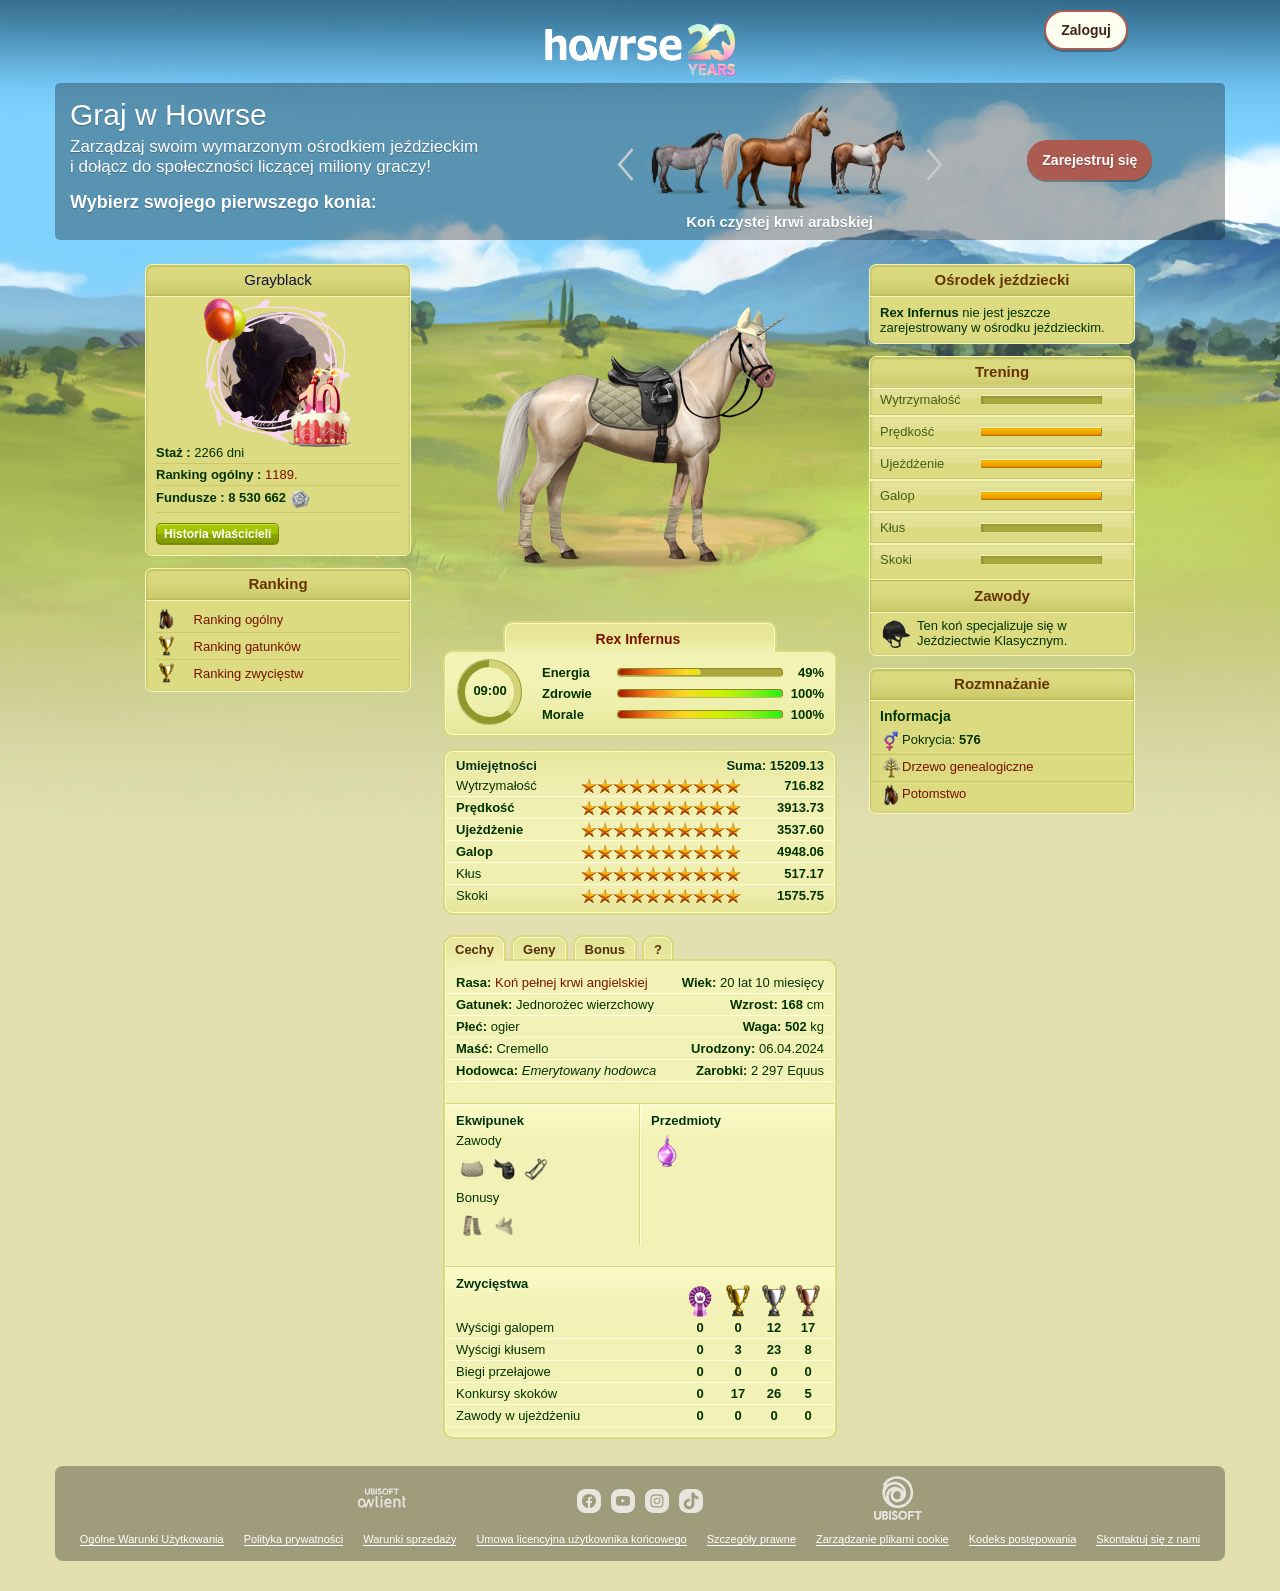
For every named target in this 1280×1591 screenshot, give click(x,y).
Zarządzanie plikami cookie (882, 1539)
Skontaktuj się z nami (1148, 1539)
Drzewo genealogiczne (968, 766)
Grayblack (278, 279)
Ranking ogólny (239, 619)
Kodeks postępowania (1023, 1539)
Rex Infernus (638, 639)
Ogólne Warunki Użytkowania (152, 1539)
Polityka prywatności (294, 1539)
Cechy (474, 949)
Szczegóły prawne (751, 1539)
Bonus (605, 949)
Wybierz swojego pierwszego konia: (223, 202)
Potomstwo (934, 793)
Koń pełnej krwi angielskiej (571, 982)
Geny (539, 949)
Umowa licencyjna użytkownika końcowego (581, 1539)
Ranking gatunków (247, 646)
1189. (281, 474)
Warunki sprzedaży (409, 1539)
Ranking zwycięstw (249, 673)
